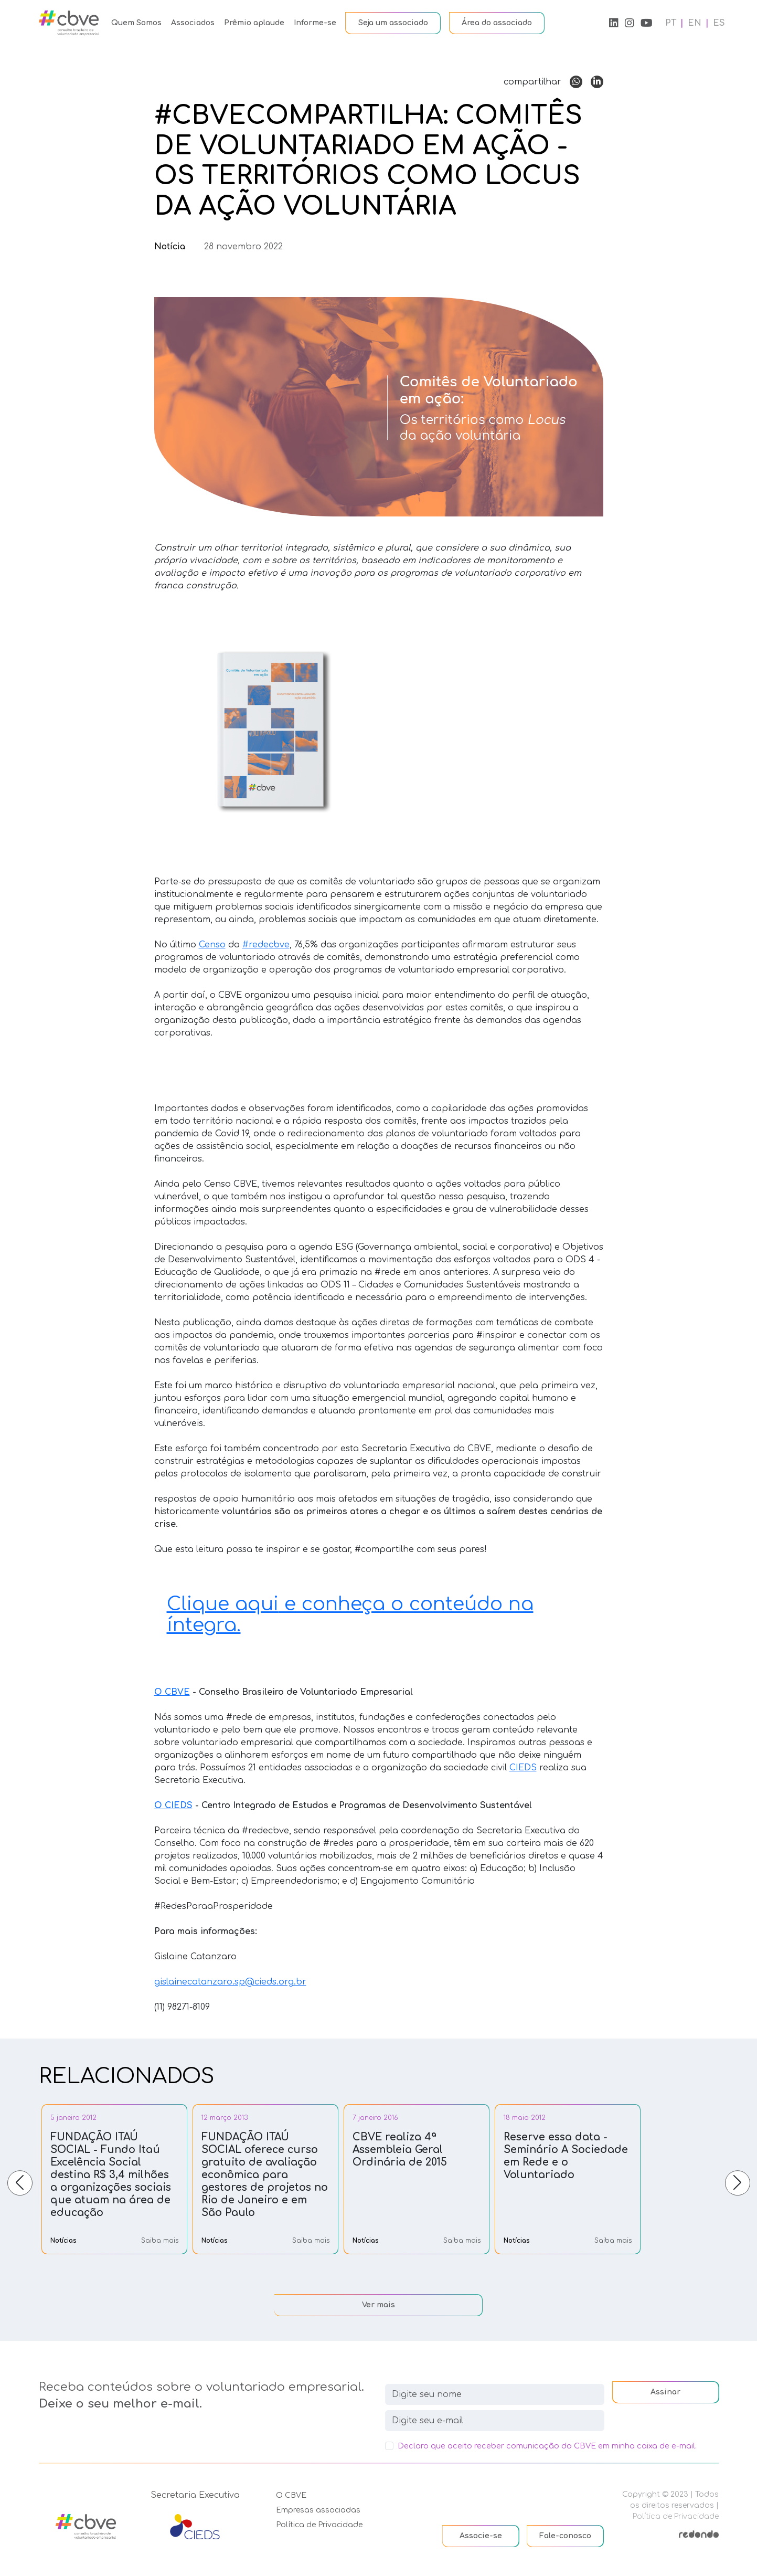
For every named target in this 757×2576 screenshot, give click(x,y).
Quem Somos (136, 23)
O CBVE (291, 2495)
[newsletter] (495, 2420)
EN (694, 23)
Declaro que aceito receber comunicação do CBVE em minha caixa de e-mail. (547, 2446)
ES (719, 23)
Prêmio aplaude (254, 23)
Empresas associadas (318, 2510)
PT (670, 23)
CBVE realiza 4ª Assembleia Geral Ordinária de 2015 (400, 2149)
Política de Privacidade (319, 2525)
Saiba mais (159, 2240)
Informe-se (315, 23)
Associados (193, 23)
